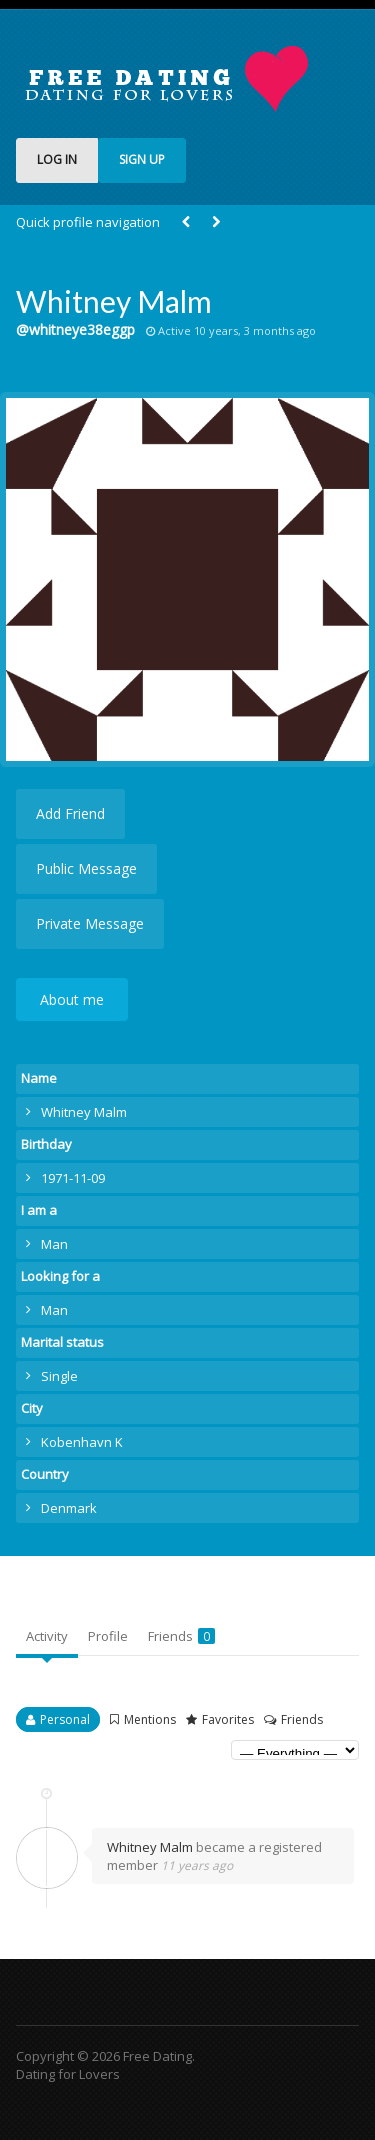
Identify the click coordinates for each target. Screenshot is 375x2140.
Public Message (86, 868)
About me (72, 999)
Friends (181, 1636)
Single (59, 1376)
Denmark (69, 1508)
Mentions (150, 1719)
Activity (47, 1636)
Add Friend (70, 813)
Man (54, 1244)
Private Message (90, 923)
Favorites (228, 1719)
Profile (108, 1636)
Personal (65, 1719)
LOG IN (57, 159)
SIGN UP (142, 159)
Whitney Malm (150, 1847)
